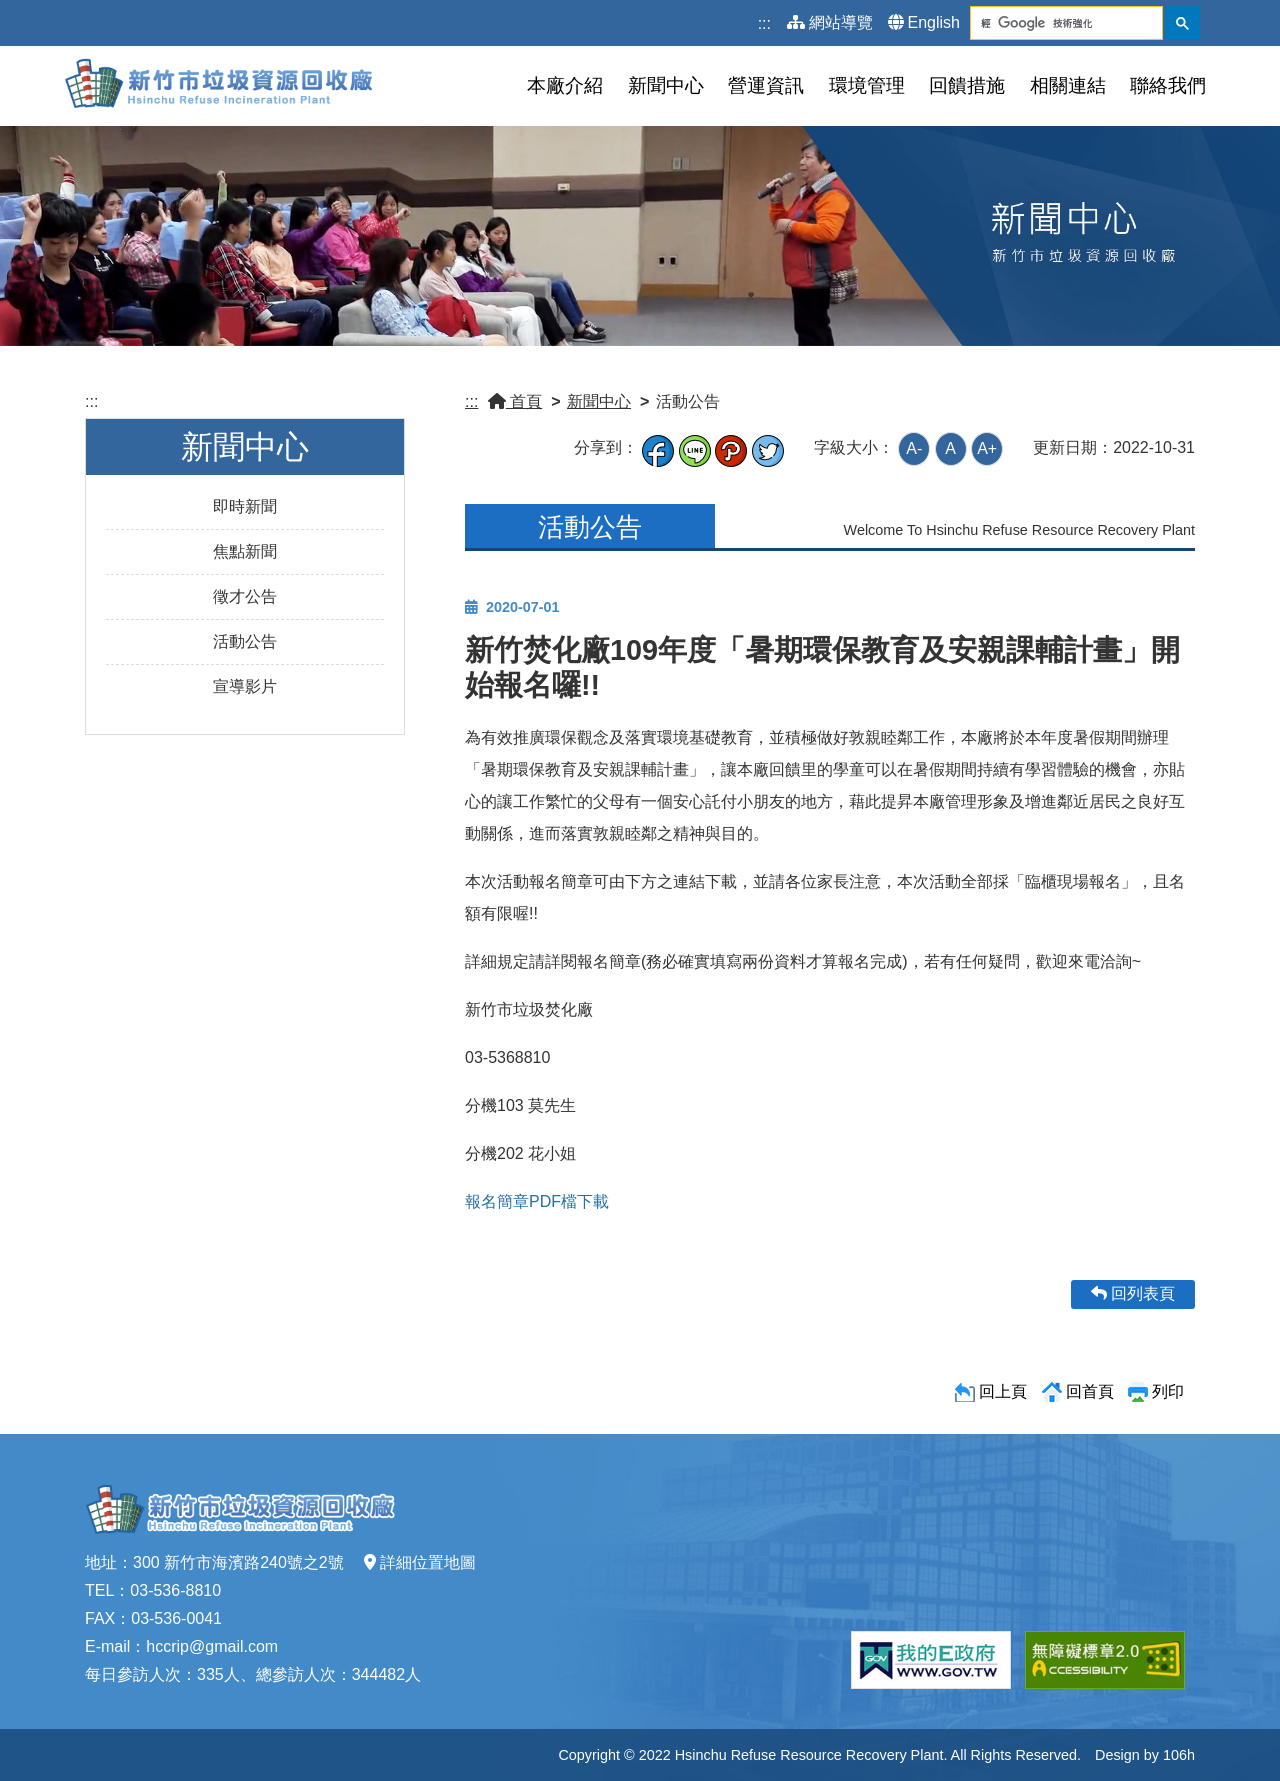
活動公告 (245, 641)
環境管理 (867, 85)
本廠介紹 (565, 85)
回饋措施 (967, 85)
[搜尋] (1051, 23)
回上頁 (1003, 1391)
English (924, 22)
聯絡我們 (1168, 85)
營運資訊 (766, 85)
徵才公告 (245, 596)
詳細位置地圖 (420, 1562)
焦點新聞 (245, 551)
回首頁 (1090, 1391)
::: (764, 23)
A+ (987, 448)
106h (1179, 1755)
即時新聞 (245, 506)
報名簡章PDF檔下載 (537, 1201)
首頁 (515, 401)
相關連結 (1068, 85)
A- (914, 448)
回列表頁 (1133, 1293)
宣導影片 (245, 686)
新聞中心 (666, 85)
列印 (1168, 1391)
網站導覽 (830, 22)
